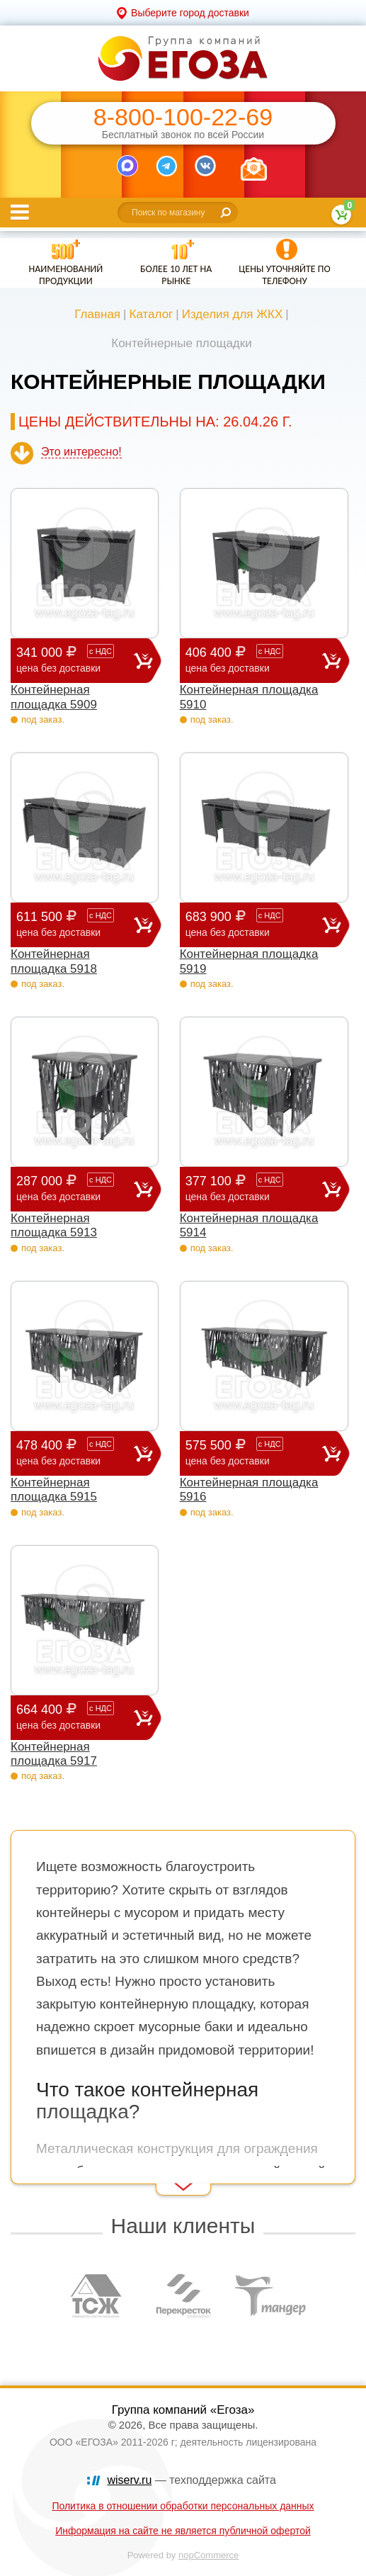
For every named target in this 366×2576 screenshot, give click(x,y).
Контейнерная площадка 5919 (249, 961)
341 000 (75, 660)
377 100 (254, 1188)
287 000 (75, 1188)
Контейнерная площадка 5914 (249, 1225)
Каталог (151, 314)
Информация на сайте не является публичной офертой (183, 2530)
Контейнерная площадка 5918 (54, 961)
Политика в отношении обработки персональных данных (183, 2506)
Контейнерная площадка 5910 (249, 697)
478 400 (75, 1453)
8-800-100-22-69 (183, 117)
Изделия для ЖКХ (232, 314)
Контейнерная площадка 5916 (249, 1489)
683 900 (254, 924)
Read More (35, 2175)
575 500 (254, 1453)
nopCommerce (208, 2555)
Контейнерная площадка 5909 (54, 697)
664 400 (75, 1717)
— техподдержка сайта (192, 2480)
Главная (97, 314)
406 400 (254, 660)
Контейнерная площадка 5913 (54, 1225)
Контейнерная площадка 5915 (54, 1489)
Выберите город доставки (190, 12)
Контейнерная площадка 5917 (54, 1754)
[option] (96, 2295)
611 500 (75, 924)
